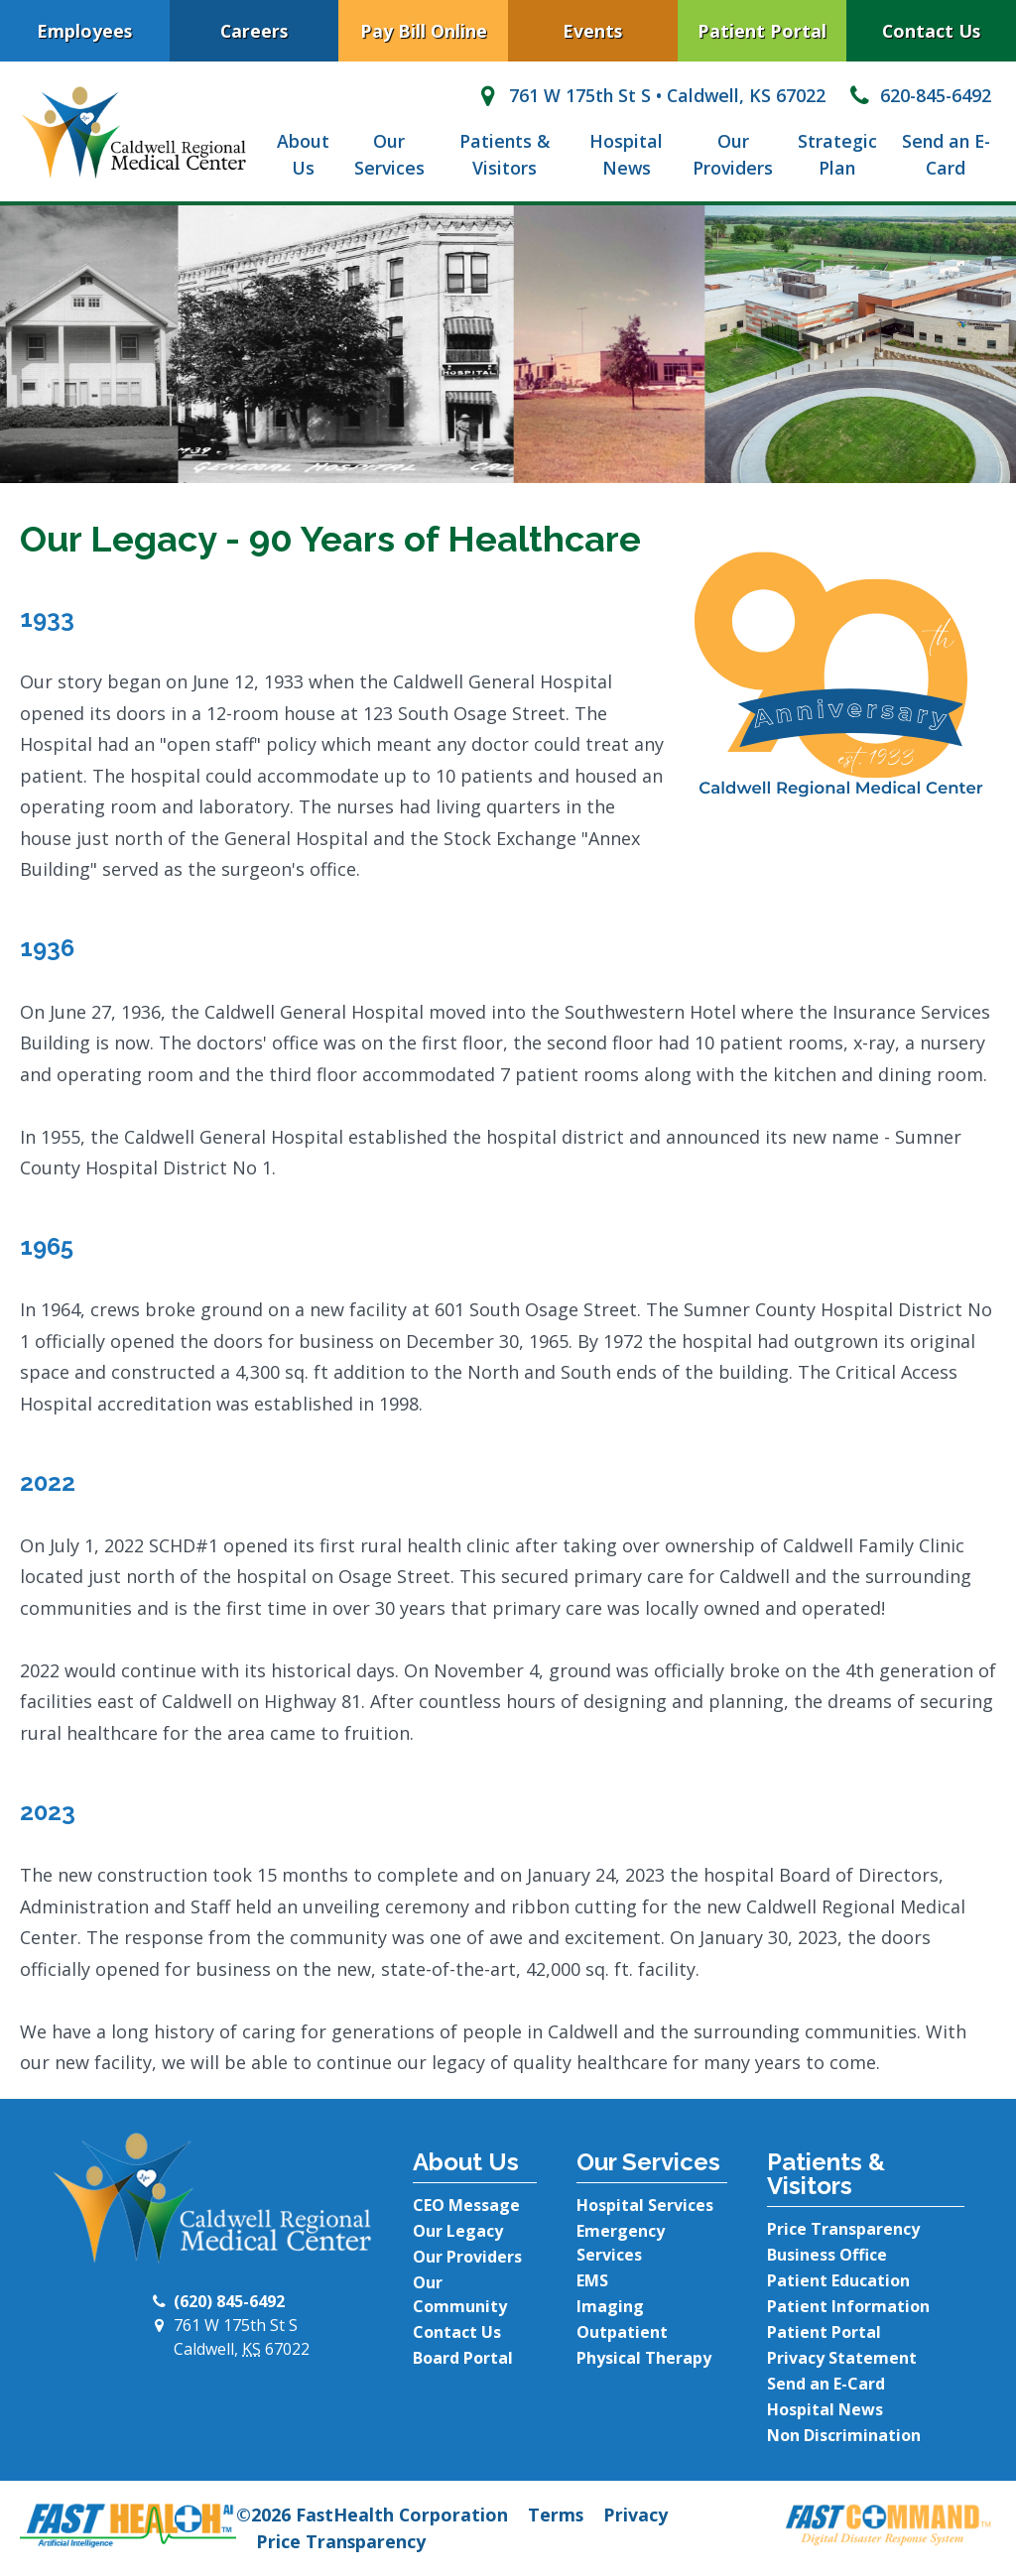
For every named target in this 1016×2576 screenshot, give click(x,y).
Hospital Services (644, 2205)
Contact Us (457, 2332)
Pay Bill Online (423, 31)
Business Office (827, 2255)
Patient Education (838, 2280)
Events (592, 31)
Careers (254, 31)
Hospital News (626, 154)
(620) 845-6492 (229, 2301)
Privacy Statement (842, 2358)
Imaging (610, 2306)
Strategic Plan (837, 154)
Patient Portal (762, 31)
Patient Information (848, 2306)
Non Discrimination (844, 2435)
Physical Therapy (643, 2358)
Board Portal (463, 2358)
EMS (592, 2280)
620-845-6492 (918, 95)
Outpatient (622, 2332)
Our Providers (733, 154)
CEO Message (466, 2205)
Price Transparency (843, 2229)
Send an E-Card (946, 154)
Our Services (389, 154)
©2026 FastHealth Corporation (372, 2514)
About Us (303, 154)
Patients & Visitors (504, 154)
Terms (555, 2514)
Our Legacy (458, 2231)
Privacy (635, 2514)
